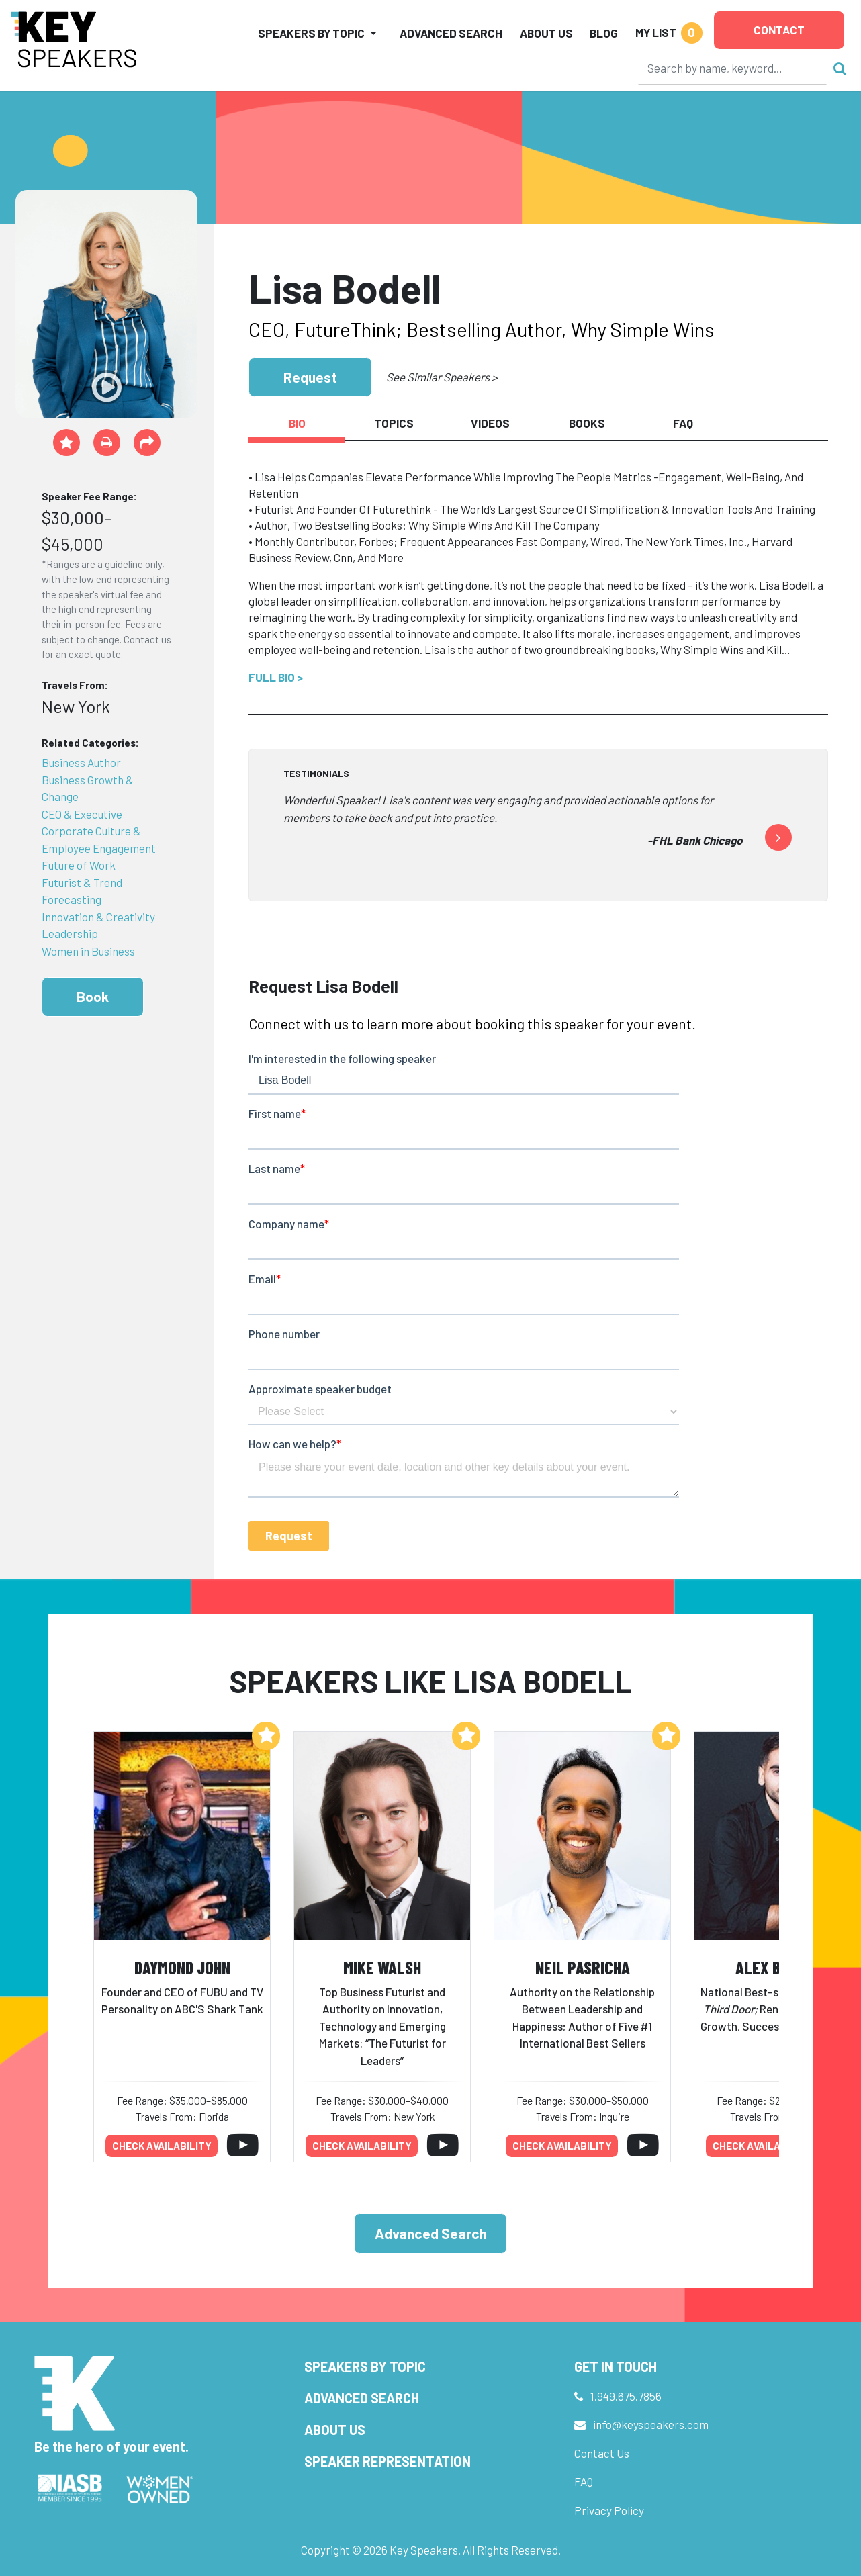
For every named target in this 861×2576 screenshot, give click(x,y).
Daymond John (182, 1967)
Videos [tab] (490, 423)
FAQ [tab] (683, 423)
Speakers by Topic (365, 2366)
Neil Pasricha (582, 1967)
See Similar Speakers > (441, 376)
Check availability (162, 2146)
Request (310, 377)
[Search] (732, 68)
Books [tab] (587, 423)
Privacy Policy (609, 2510)
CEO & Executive (82, 814)
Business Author (81, 762)
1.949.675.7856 (626, 2396)
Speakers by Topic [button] (311, 33)
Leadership (70, 933)
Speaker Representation (387, 2461)
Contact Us (601, 2453)
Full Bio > (275, 677)
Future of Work (79, 865)
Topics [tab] (394, 423)
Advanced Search (451, 33)
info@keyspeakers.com (651, 2424)
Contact (779, 29)
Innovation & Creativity (98, 916)
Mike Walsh (382, 1967)
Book (93, 996)
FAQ (583, 2481)
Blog (604, 33)
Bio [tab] (297, 423)
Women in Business (88, 951)
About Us (546, 33)
